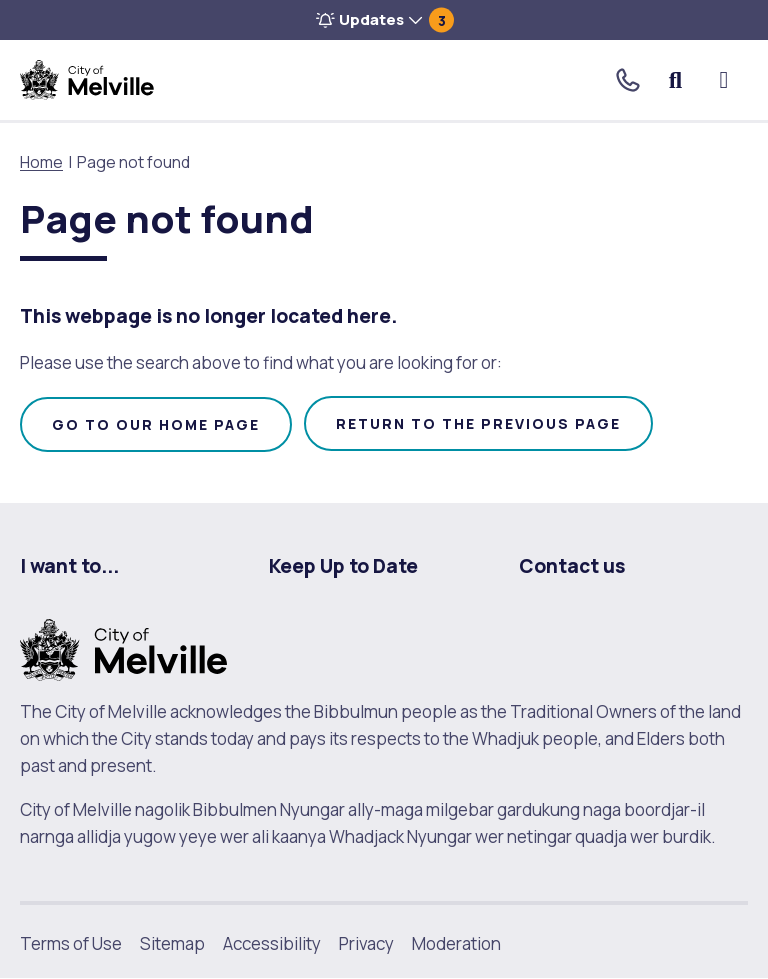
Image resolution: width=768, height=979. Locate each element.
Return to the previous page (478, 423)
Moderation (456, 943)
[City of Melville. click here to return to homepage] (123, 647)
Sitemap (172, 943)
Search (676, 80)
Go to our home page (156, 424)
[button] (384, 20)
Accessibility (272, 943)
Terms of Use (71, 943)
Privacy (366, 943)
